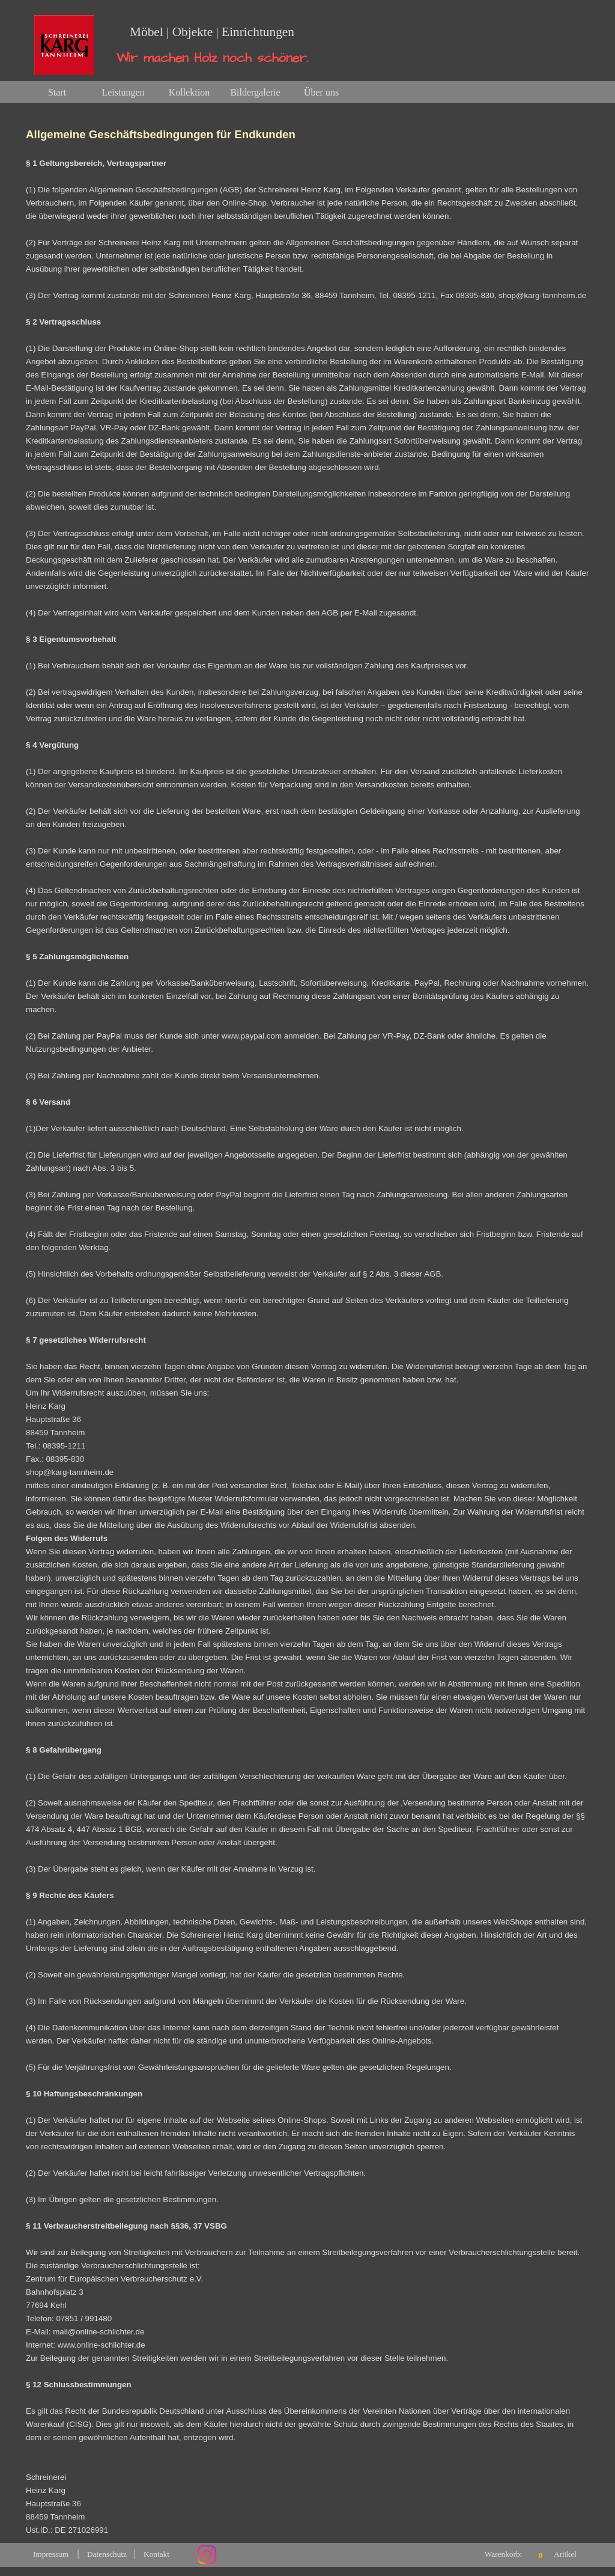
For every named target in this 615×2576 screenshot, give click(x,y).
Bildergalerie (255, 92)
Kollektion (189, 92)
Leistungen (122, 92)
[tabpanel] (307, 1322)
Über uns (321, 92)
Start (57, 92)
